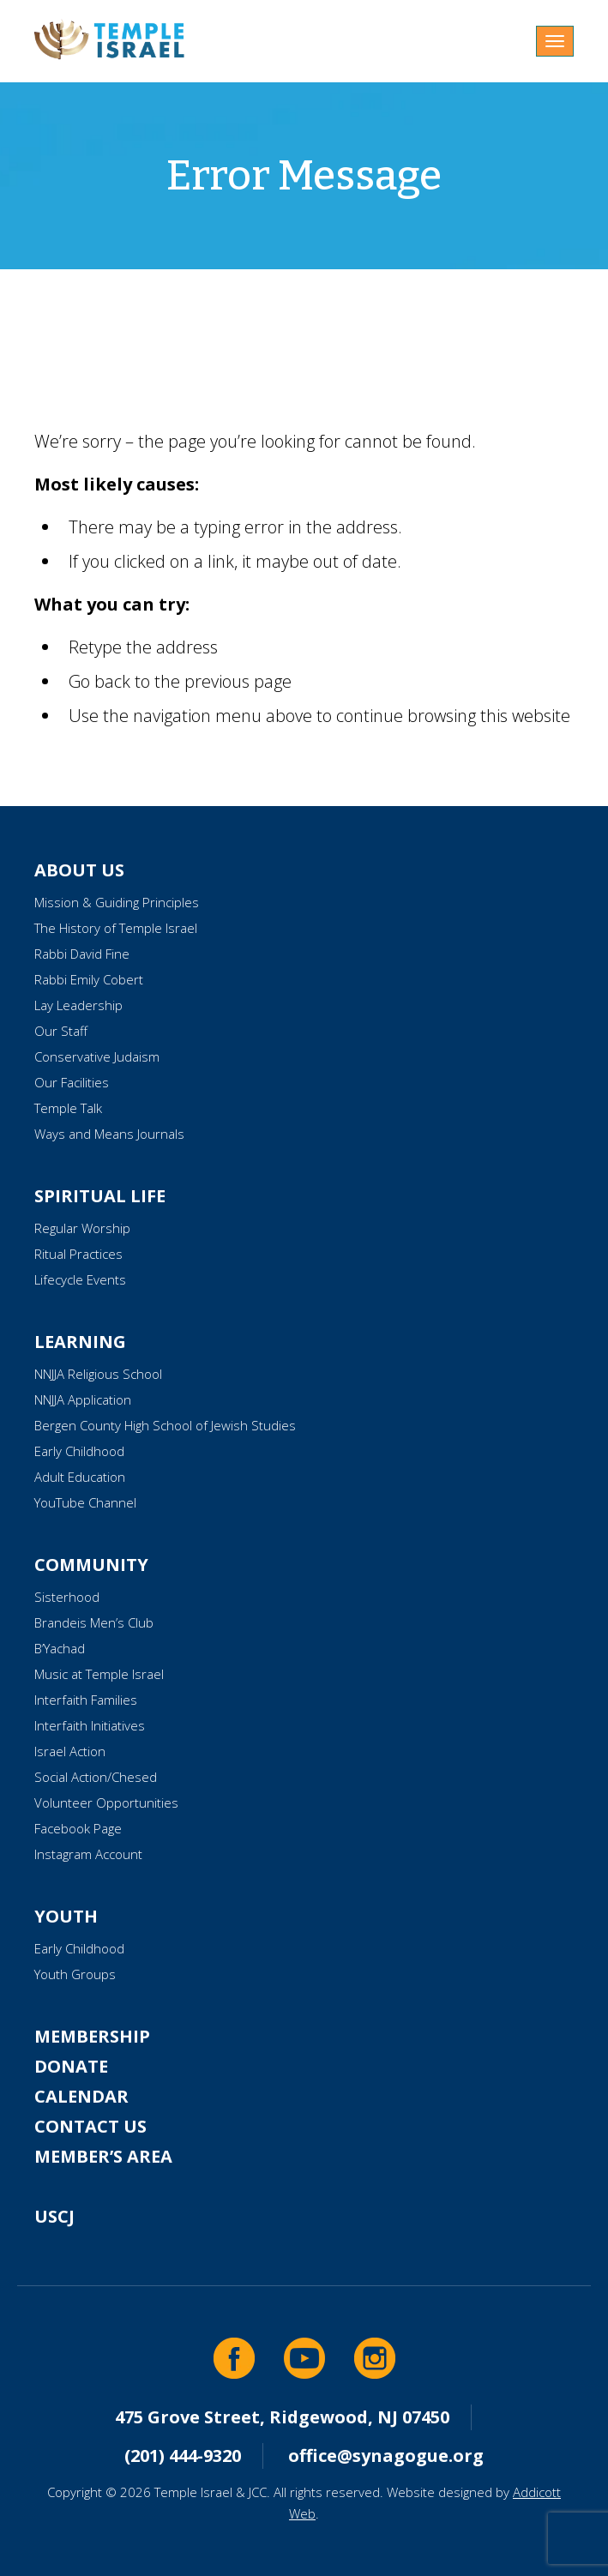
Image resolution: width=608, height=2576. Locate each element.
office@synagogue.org (386, 2455)
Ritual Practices (78, 1253)
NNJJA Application (82, 1399)
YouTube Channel (85, 1502)
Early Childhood (79, 1451)
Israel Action (69, 1751)
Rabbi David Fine (81, 953)
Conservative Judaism (97, 1056)
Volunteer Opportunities (106, 1802)
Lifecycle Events (80, 1279)
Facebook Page (78, 1828)
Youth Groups (75, 1974)
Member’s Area (103, 2156)
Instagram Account (88, 1854)
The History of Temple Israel (115, 927)
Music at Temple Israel (99, 1673)
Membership (92, 2036)
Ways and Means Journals (109, 1133)
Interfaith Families (85, 1699)
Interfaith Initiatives (89, 1725)
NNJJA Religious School (98, 1373)
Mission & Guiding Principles (116, 902)
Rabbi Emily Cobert (88, 979)
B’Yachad (59, 1648)
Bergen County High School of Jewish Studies (165, 1425)
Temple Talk (68, 1107)
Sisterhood (66, 1596)
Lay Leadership (78, 1005)
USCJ (54, 2216)
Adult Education (79, 1476)
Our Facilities (71, 1082)
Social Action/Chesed (95, 1776)
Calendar (81, 2096)
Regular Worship (82, 1228)
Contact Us (90, 2126)
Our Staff (60, 1030)
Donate (71, 2066)
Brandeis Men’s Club (94, 1622)
